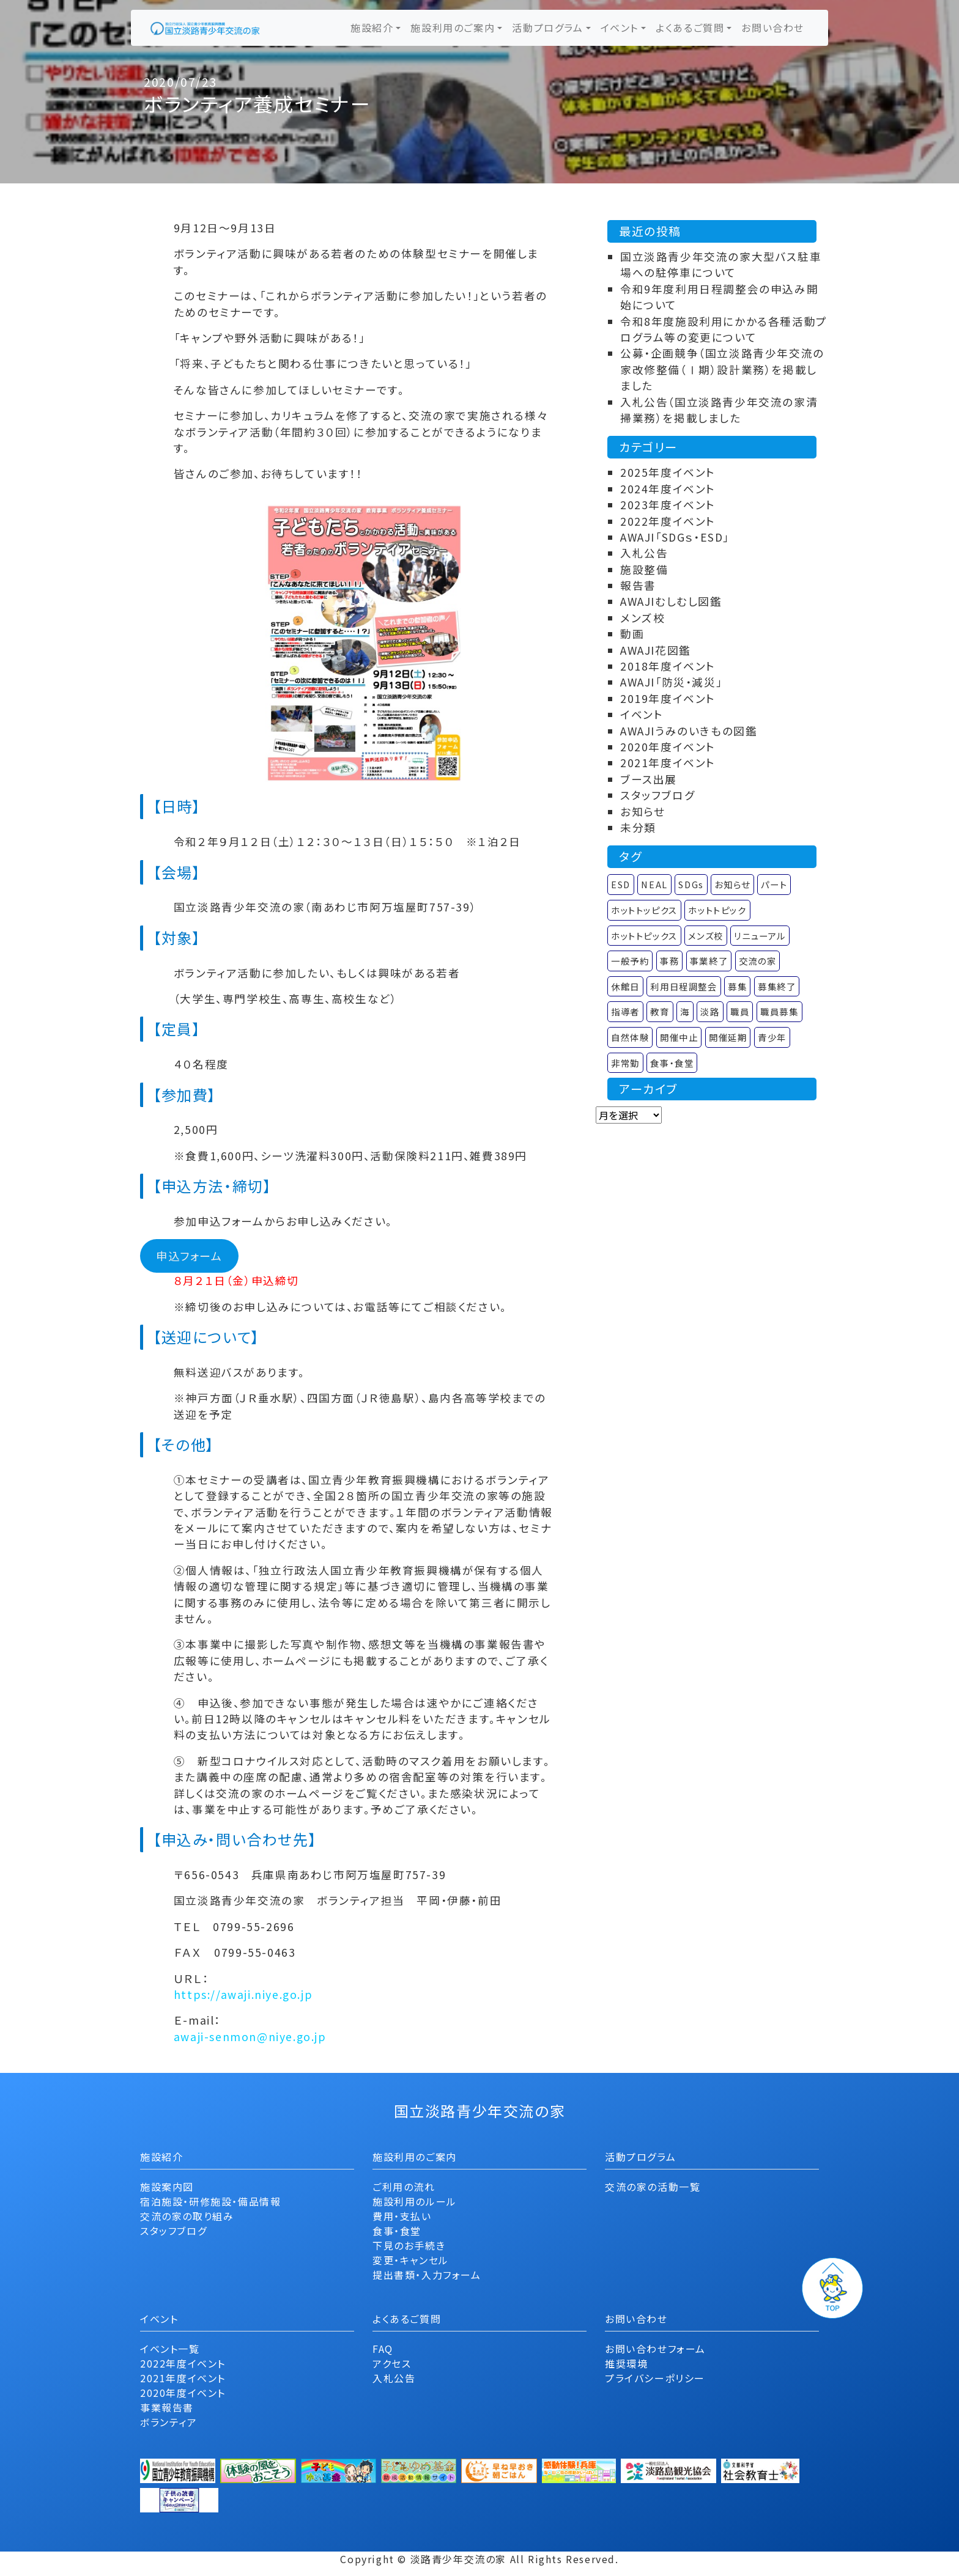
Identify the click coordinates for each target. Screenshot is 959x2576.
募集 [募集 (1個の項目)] (737, 986)
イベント (620, 27)
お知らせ (642, 811)
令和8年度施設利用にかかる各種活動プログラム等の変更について (724, 329)
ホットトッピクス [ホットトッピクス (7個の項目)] (644, 909)
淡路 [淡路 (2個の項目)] (709, 1011)
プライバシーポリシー (655, 2378)
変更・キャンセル (410, 2260)
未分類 (638, 827)
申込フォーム (189, 1256)
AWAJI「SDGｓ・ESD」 (675, 537)
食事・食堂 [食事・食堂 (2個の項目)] (672, 1062)
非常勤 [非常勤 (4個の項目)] (625, 1062)
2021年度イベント (668, 762)
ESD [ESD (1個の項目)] (621, 884)
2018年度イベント (668, 666)
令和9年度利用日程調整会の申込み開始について (719, 296)
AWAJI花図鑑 (655, 650)
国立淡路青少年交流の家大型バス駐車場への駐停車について (720, 264)
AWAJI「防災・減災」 (671, 682)
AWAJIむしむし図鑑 (671, 601)
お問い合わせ (772, 27)
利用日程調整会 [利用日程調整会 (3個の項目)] (683, 986)
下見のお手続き (408, 2245)
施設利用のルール (414, 2201)
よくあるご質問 (690, 27)
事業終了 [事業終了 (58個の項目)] (709, 960)
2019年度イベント (668, 698)
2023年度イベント (668, 504)
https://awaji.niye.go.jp (243, 1994)
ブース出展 (648, 779)
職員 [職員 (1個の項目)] (739, 1011)
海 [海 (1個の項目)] (685, 1011)
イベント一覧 (170, 2348)
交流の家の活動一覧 (652, 2186)
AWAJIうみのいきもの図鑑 (688, 730)
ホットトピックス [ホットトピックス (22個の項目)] (644, 935)
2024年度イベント (668, 488)
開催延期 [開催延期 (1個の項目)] (728, 1037)
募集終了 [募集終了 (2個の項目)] (777, 986)
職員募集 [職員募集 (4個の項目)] (779, 1011)
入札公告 (644, 553)
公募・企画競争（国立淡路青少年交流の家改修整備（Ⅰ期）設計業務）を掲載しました (722, 369)
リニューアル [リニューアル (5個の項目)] (760, 935)
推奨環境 (626, 2363)
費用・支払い (402, 2216)
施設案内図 (167, 2186)
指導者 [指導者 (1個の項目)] (625, 1011)
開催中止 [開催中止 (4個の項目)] (679, 1037)
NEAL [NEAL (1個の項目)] (654, 884)
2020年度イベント (668, 746)
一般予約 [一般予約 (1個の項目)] (630, 960)
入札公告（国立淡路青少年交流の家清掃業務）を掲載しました (719, 409)
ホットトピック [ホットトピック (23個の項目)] (717, 909)
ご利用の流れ (403, 2186)
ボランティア (169, 2422)
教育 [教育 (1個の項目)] (659, 1011)
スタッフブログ (657, 795)
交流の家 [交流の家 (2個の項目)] (757, 960)
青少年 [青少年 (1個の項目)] (772, 1037)
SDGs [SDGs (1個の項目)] (690, 884)
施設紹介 (371, 27)
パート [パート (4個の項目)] (774, 884)
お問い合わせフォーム (655, 2348)
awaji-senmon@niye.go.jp (250, 2036)
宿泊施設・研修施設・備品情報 (210, 2201)
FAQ (382, 2348)
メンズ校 (642, 617)
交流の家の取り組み (187, 2216)
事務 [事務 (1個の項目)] (669, 960)
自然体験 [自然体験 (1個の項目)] (630, 1037)
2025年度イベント (668, 472)
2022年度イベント (668, 521)
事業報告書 (167, 2407)
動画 (632, 633)
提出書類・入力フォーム (426, 2274)
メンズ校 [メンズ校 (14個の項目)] (705, 935)
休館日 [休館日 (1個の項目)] (625, 986)
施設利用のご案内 (452, 27)
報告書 (638, 585)
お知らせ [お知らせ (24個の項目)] (732, 884)
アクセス (391, 2363)
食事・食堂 (396, 2230)
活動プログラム (547, 27)
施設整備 (644, 569)
